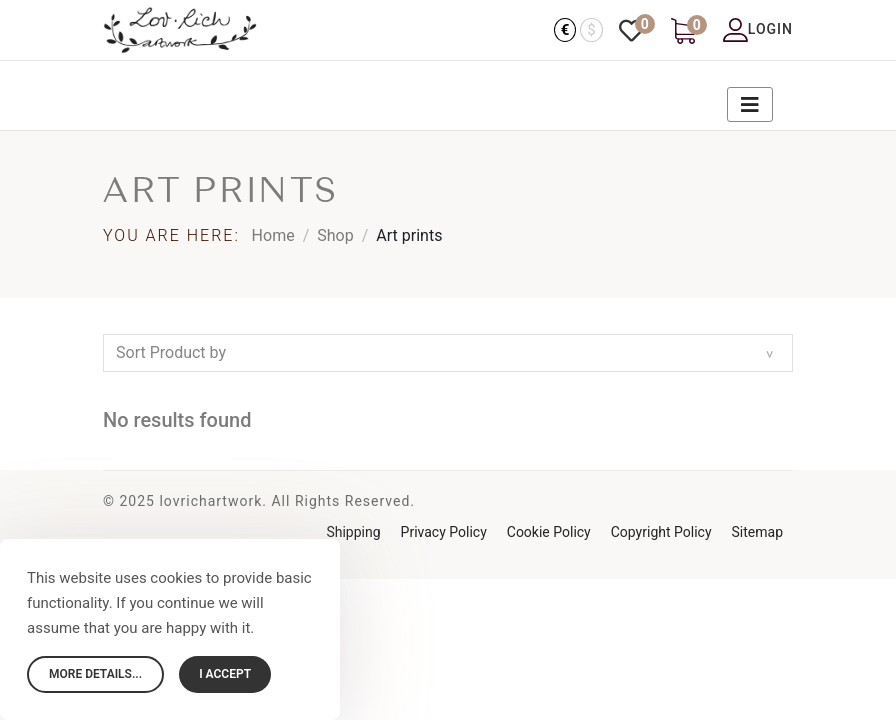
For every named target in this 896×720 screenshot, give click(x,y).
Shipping (353, 532)
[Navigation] (740, 95)
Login (758, 30)
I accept (225, 674)
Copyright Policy (661, 532)
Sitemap (757, 532)
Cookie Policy (549, 532)
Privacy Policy (444, 532)
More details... (95, 674)
